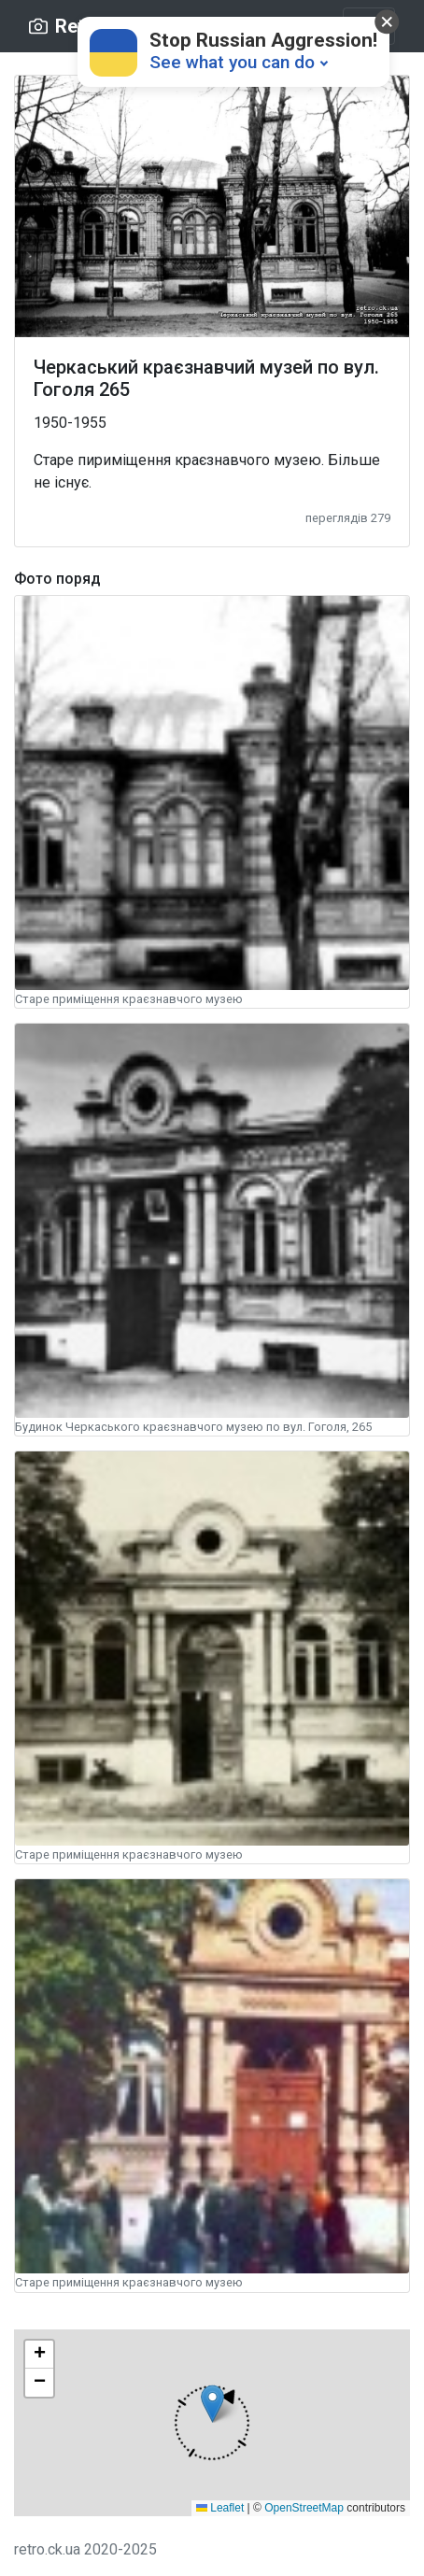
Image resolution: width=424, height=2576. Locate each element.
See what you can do (232, 62)
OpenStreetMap (304, 2507)
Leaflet (220, 2507)
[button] (212, 2422)
